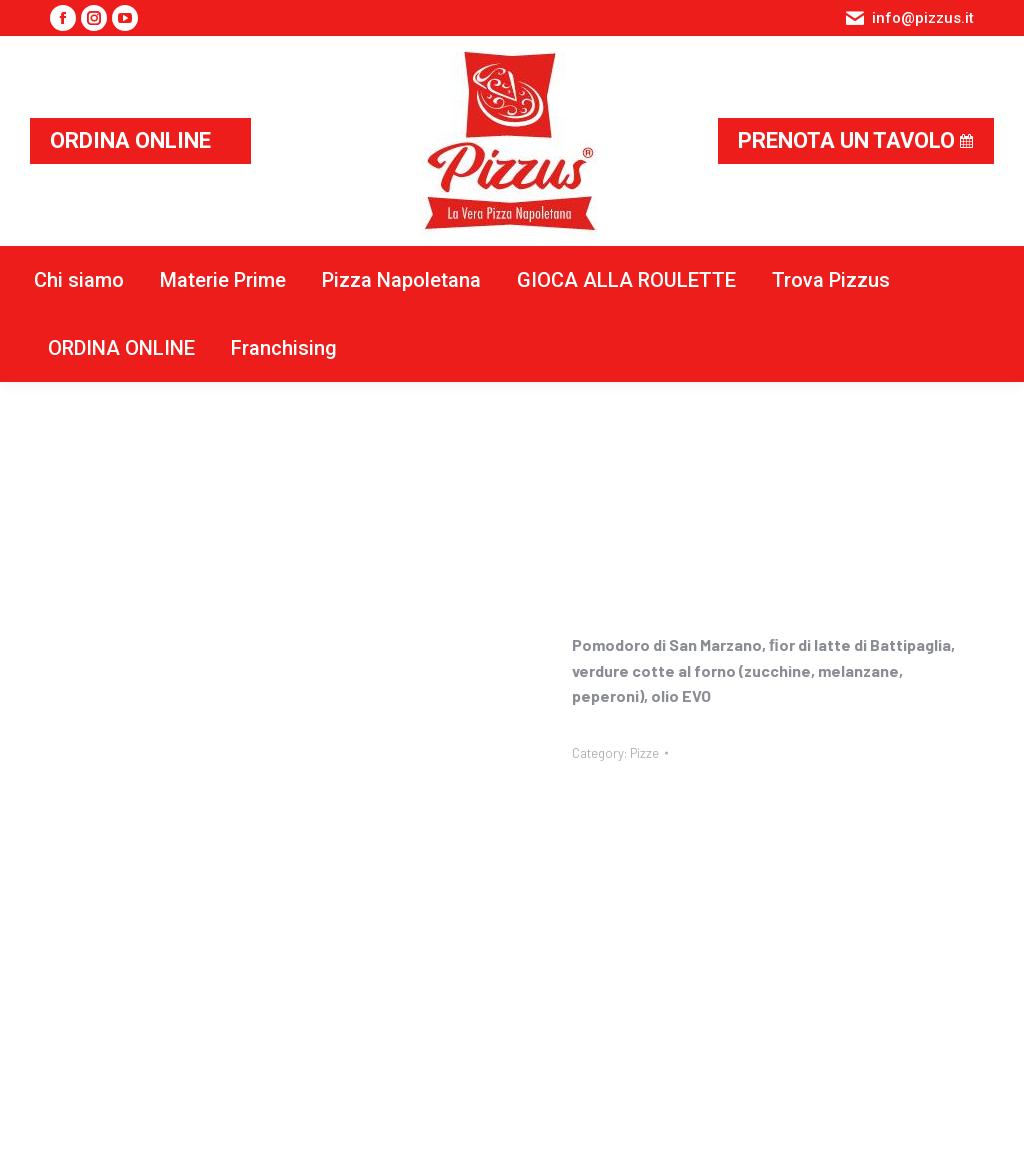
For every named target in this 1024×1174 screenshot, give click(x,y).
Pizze (644, 753)
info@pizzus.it (909, 18)
